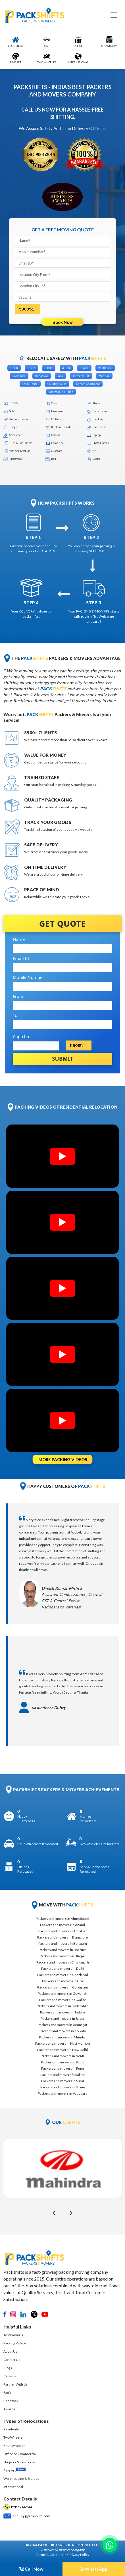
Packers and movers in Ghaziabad (62, 1975)
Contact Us (11, 2359)
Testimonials (13, 2335)
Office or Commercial (20, 2454)
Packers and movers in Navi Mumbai (62, 2043)
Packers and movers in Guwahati (62, 1993)
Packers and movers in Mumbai (62, 2037)
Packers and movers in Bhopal (62, 1956)
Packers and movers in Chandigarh (62, 1962)
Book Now (63, 321)
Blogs (7, 2368)
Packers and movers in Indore (62, 2012)
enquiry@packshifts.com (31, 2516)
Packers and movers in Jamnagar (63, 2025)
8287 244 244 (21, 2507)
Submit (62, 1058)
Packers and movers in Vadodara (62, 2093)
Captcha (21, 1036)
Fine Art (14, 2470)
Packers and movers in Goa (62, 1981)
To (15, 1015)
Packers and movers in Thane (62, 2087)
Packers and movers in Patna (62, 2062)
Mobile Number (28, 977)
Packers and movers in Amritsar (62, 1931)
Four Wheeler (14, 2445)
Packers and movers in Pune (62, 2068)
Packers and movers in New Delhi (62, 2050)
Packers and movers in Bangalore (62, 1937)
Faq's (7, 2392)
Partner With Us (15, 2384)
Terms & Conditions (51, 2554)
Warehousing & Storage (21, 2478)
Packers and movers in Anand (62, 1925)
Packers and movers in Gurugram (62, 1987)
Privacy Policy (78, 2554)
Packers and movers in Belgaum (62, 1943)
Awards (9, 2409)
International (13, 2487)
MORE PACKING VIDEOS (62, 1459)
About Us (10, 2351)
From (18, 996)
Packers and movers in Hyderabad (62, 2006)
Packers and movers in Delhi (62, 1968)
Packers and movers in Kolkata (62, 2031)
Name (19, 939)
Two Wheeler (13, 2437)
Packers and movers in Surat (62, 2081)
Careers (9, 2376)
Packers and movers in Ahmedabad (62, 1918)
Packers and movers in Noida (63, 2056)
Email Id (21, 958)
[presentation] (54, 2211)
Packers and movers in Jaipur (63, 2018)
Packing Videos (14, 2343)
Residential (11, 2429)
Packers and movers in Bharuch (63, 1950)
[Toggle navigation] (114, 15)
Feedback (10, 2401)
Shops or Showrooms (19, 2462)
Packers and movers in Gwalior (62, 2000)
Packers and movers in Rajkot (62, 2074)
